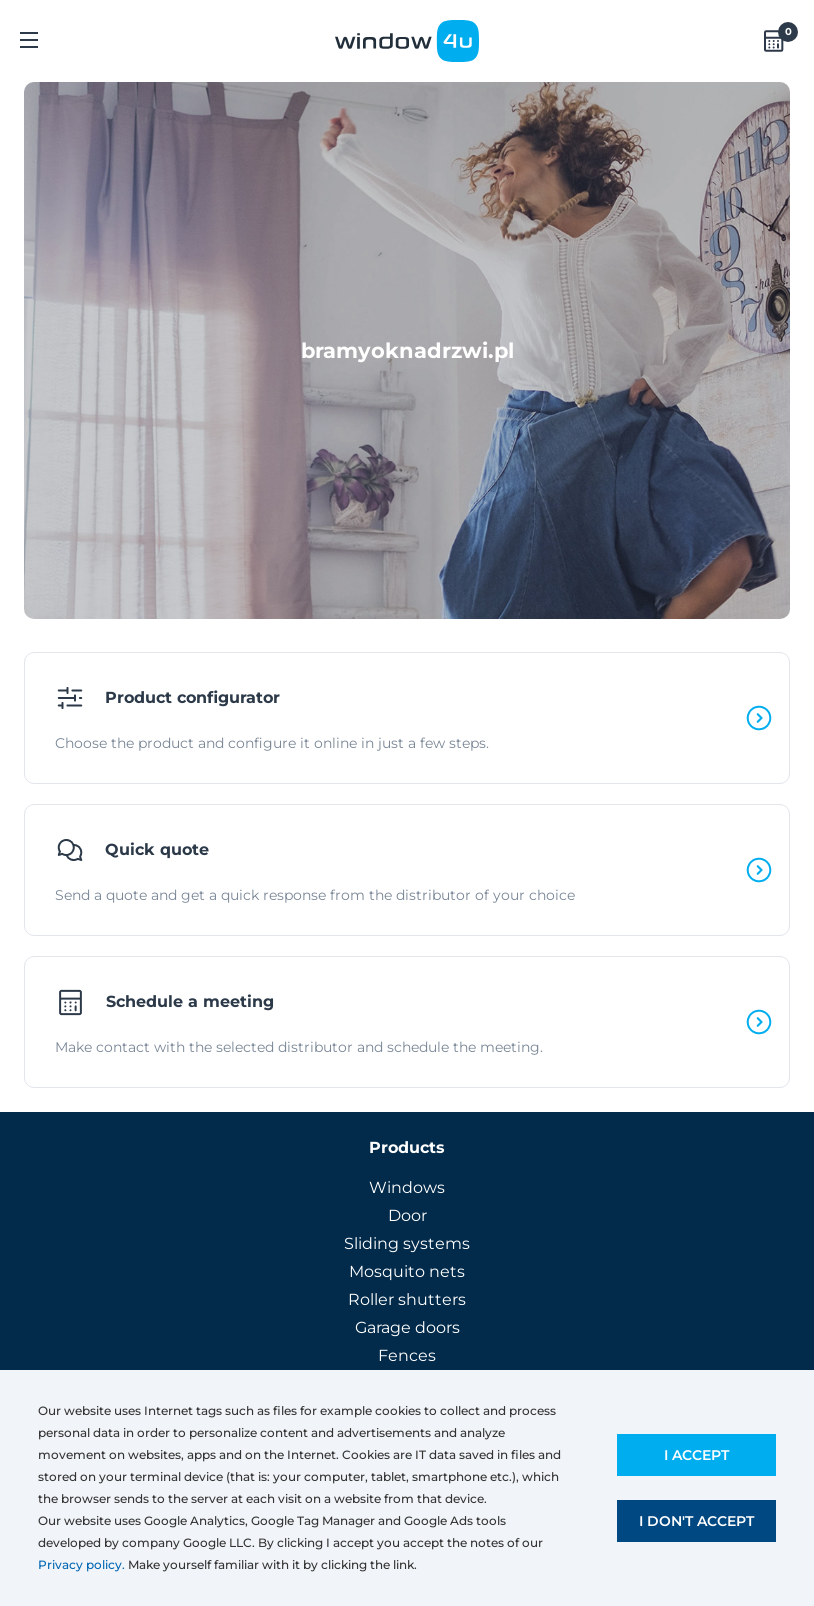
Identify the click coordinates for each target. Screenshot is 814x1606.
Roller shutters (407, 1299)
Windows (407, 1187)
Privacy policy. (81, 1564)
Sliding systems (407, 1243)
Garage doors (407, 1327)
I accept (696, 1455)
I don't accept (696, 1521)
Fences (407, 1355)
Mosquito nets (407, 1271)
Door (407, 1215)
